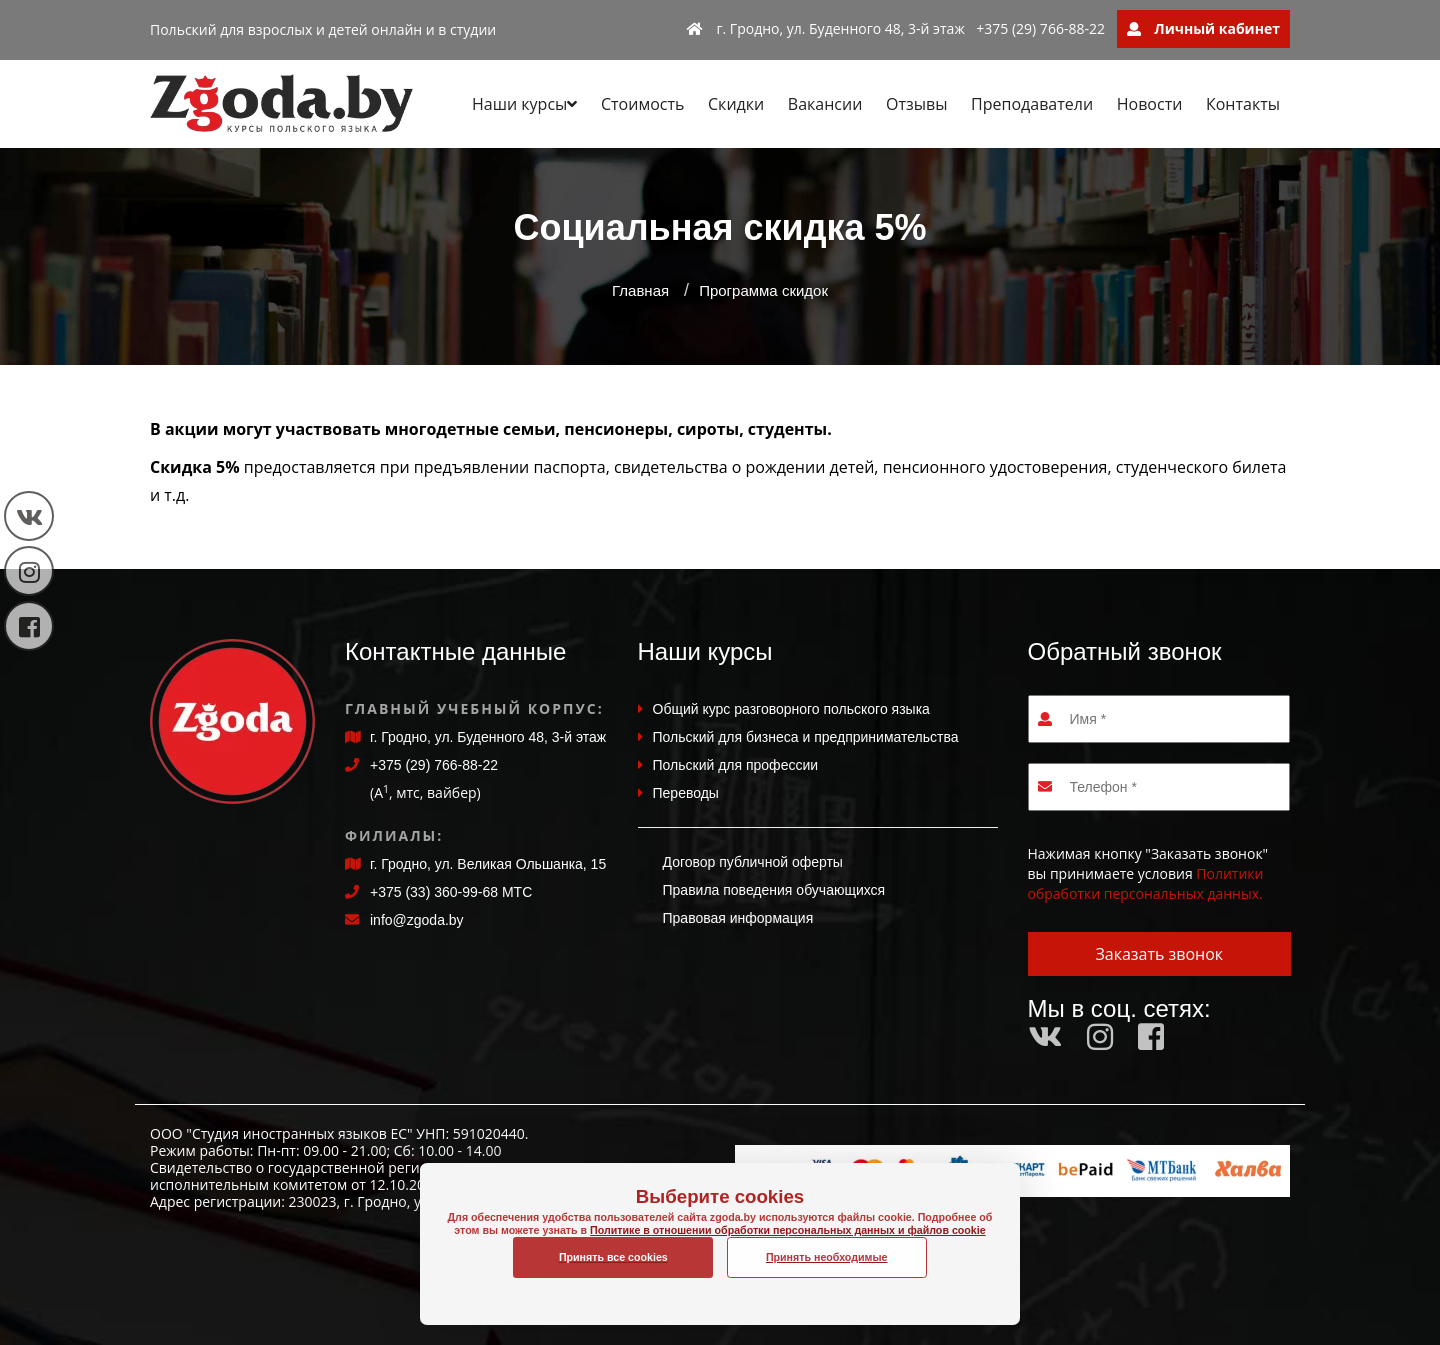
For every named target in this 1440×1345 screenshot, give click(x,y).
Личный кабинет (1203, 28)
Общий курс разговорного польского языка (791, 709)
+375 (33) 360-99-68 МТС (451, 892)
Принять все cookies (613, 1257)
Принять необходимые (827, 1257)
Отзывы (916, 104)
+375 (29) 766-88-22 (1040, 28)
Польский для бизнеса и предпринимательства (806, 737)
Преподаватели (1032, 104)
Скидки (736, 104)
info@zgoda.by (417, 920)
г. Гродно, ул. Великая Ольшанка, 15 (488, 864)
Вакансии (825, 104)
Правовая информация (738, 918)
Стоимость (642, 104)
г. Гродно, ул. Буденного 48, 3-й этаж (826, 28)
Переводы (686, 793)
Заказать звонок (1159, 954)
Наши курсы (524, 104)
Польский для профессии (736, 765)
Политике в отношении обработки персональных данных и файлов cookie (720, 1251)
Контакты (1243, 104)
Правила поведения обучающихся (774, 890)
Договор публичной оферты (753, 862)
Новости (1150, 104)
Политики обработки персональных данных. (1146, 883)
